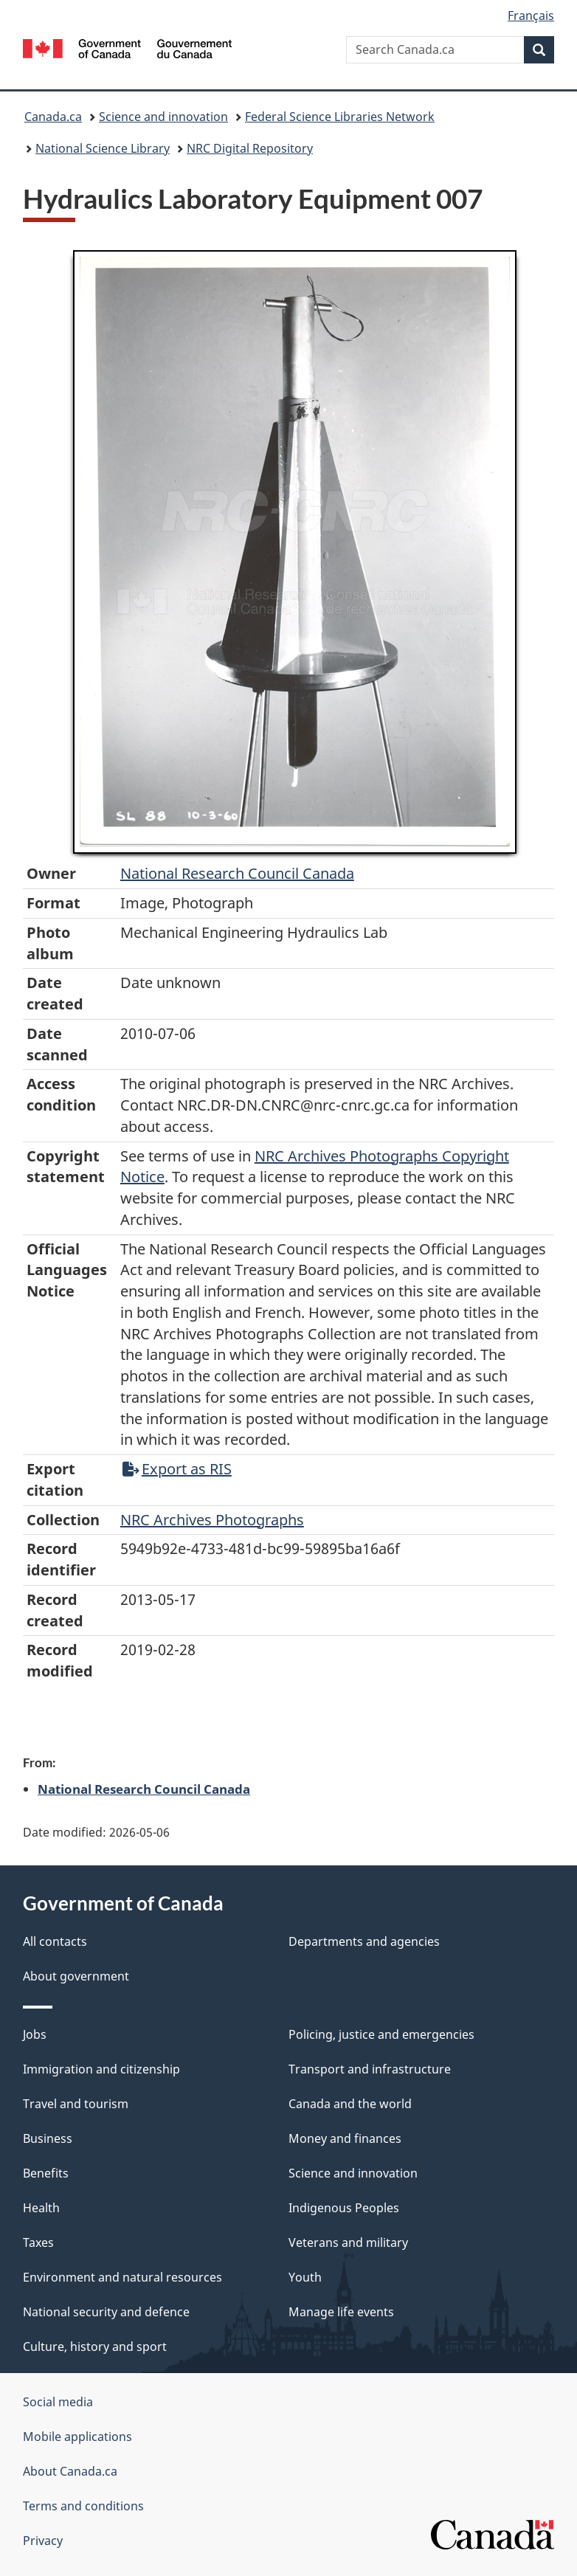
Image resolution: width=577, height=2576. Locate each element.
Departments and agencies (364, 1941)
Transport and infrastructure (369, 2069)
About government (76, 1976)
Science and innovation (163, 116)
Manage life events (341, 2312)
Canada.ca (53, 116)
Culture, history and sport (95, 2346)
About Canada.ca (70, 2471)
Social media (58, 2402)
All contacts (55, 1941)
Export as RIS (177, 1469)
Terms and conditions (83, 2506)
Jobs (34, 2034)
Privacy (43, 2540)
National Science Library (102, 148)
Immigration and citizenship (101, 2069)
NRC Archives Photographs (212, 1520)
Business (47, 2138)
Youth (305, 2277)
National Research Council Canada (237, 873)
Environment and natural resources (122, 2277)
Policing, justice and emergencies (381, 2034)
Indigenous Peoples (343, 2208)
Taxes (38, 2242)
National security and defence (106, 2312)
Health (41, 2208)
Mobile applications (77, 2436)
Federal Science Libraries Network (340, 116)
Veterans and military (348, 2242)
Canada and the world (350, 2104)
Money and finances (344, 2138)
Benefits (46, 2173)
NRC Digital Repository (250, 148)
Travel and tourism (75, 2104)
